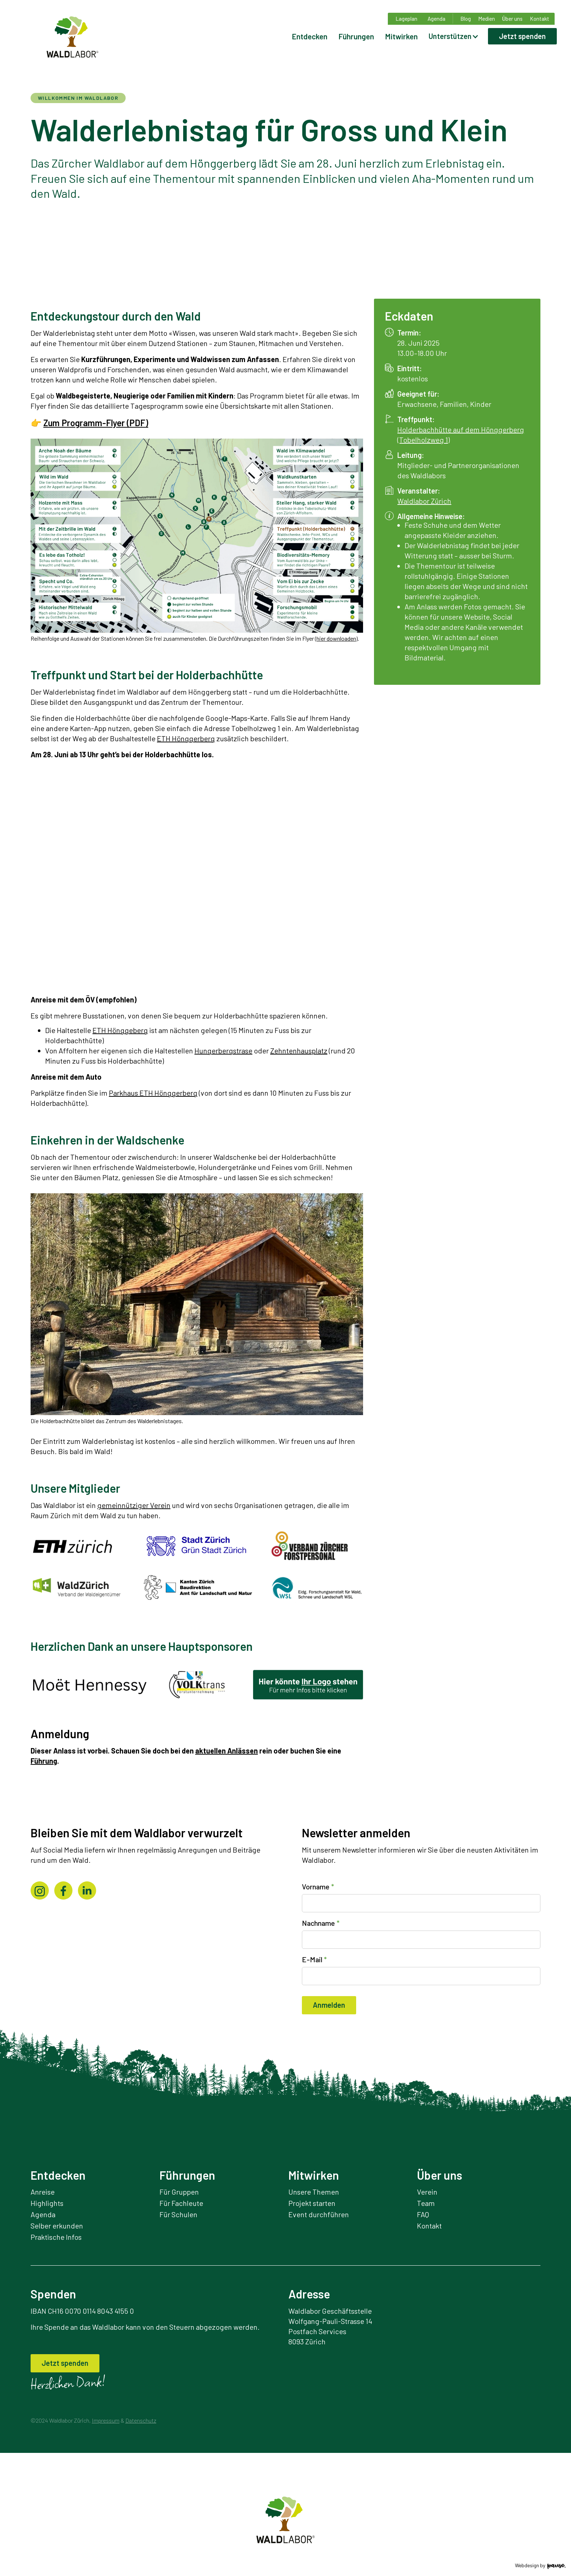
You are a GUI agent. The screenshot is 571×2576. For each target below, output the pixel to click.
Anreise (43, 2191)
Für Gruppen (179, 2191)
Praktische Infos (56, 2237)
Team (426, 2203)
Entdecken (309, 36)
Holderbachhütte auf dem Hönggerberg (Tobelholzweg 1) (460, 434)
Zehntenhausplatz (298, 1050)
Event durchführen (318, 2214)
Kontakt (429, 2225)
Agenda (43, 2214)
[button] (453, 36)
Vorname (318, 1886)
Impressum (105, 2420)
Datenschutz (140, 2420)
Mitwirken (401, 36)
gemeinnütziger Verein (133, 1505)
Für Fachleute (181, 2203)
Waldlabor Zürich (424, 500)
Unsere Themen (313, 2191)
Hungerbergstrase (223, 1050)
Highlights (47, 2203)
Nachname (320, 1923)
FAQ (423, 2214)
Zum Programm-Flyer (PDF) (95, 422)
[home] (72, 32)
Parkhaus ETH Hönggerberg (153, 1092)
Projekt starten (311, 2203)
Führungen (356, 36)
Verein (427, 2191)
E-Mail (314, 1959)
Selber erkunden (57, 2225)
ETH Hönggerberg (186, 738)
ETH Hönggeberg (120, 1030)
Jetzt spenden (522, 36)
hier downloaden (336, 638)
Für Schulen (178, 2214)
